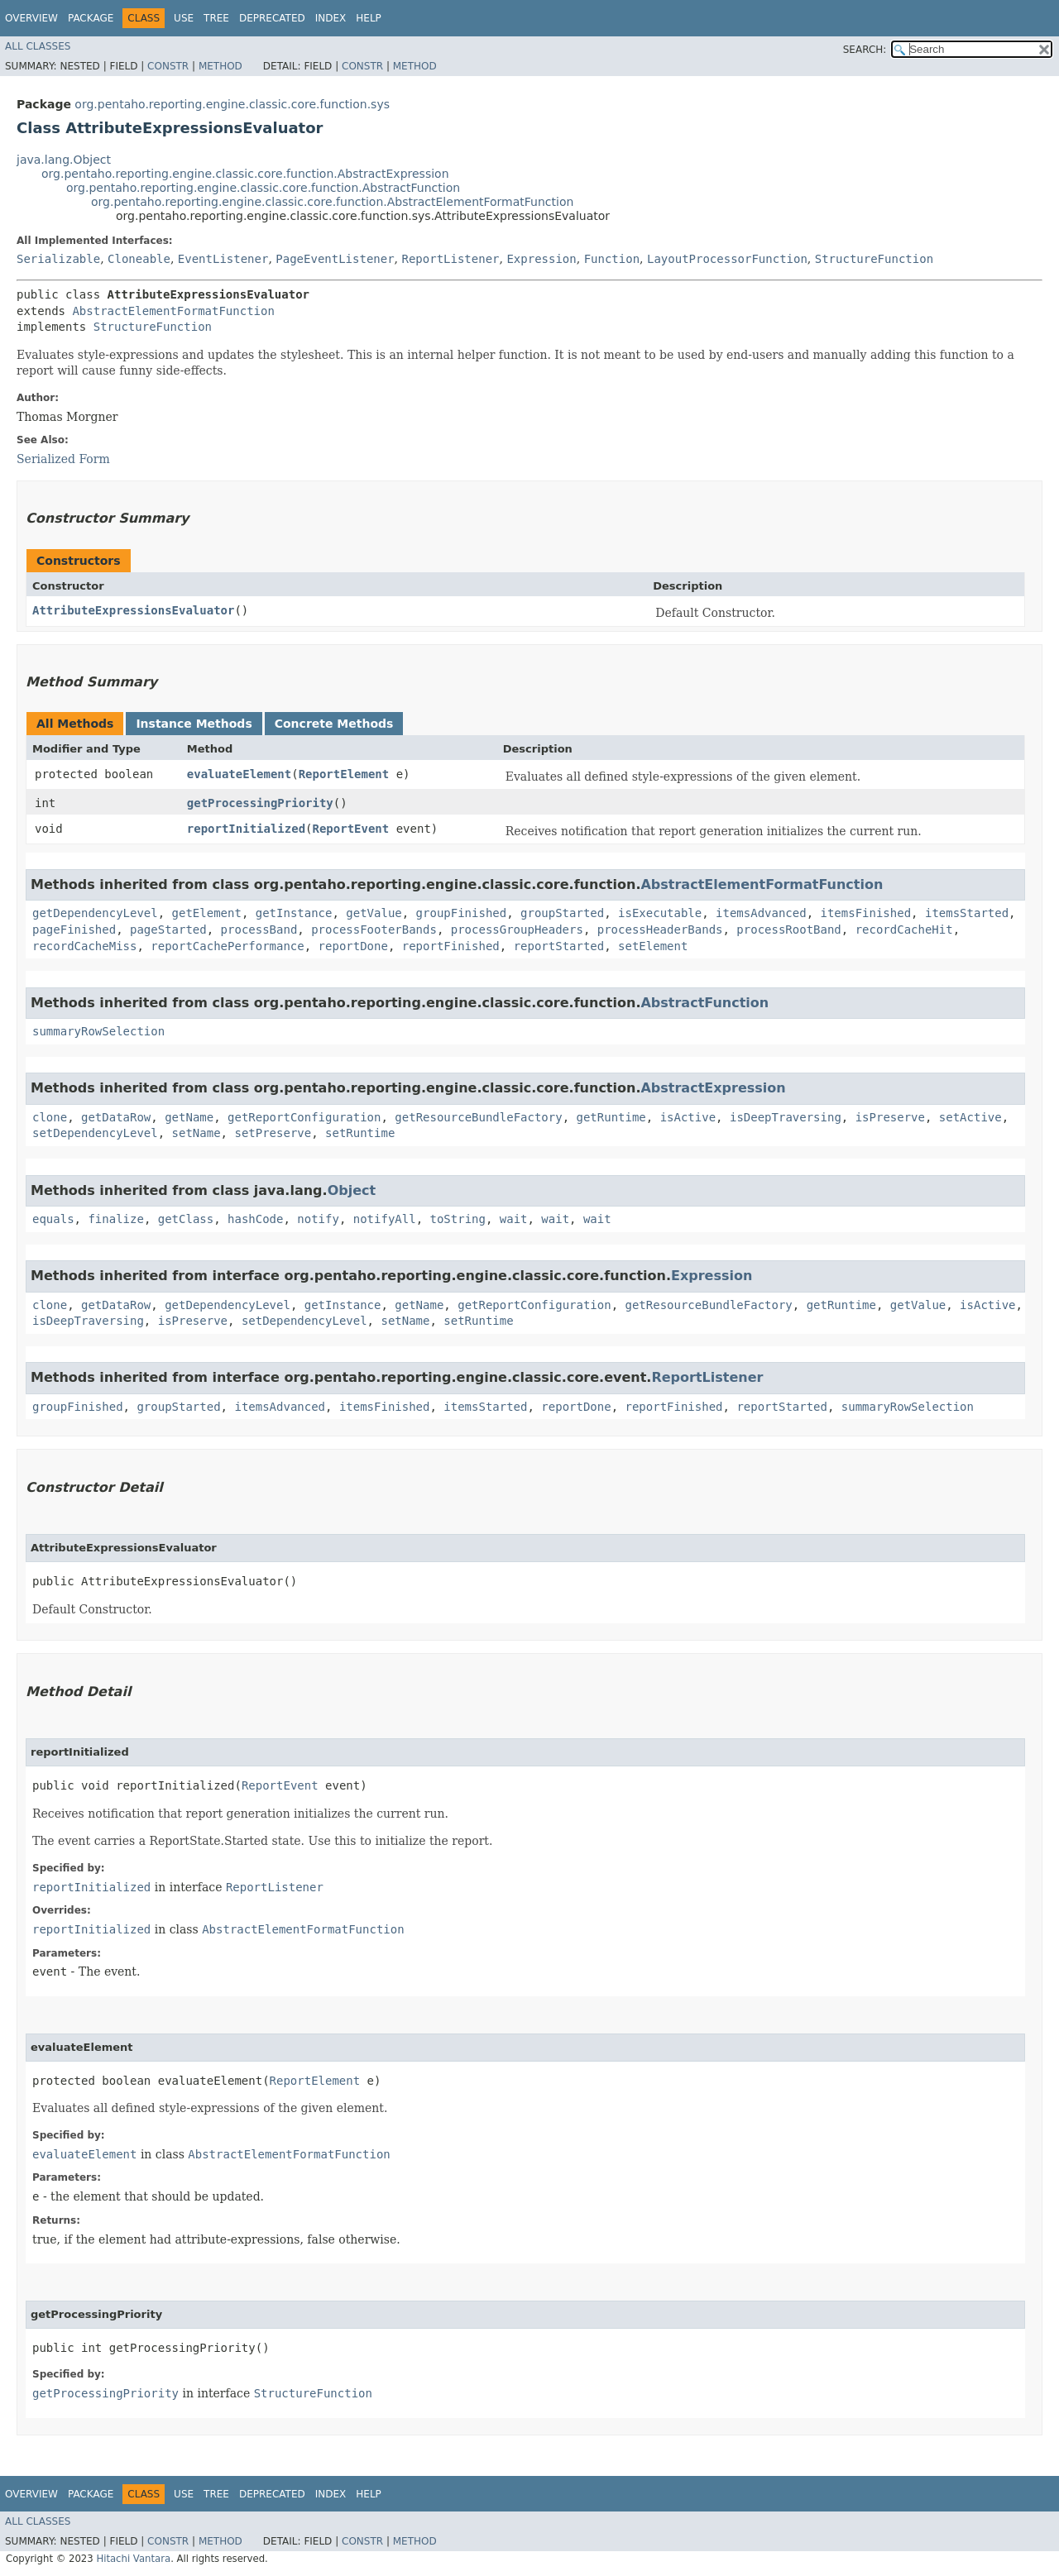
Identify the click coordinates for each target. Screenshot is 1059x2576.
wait (514, 1219)
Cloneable (139, 258)
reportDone (353, 946)
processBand (259, 929)
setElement (653, 946)
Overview (31, 18)
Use (184, 18)
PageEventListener (335, 258)
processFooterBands (374, 929)
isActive (688, 1117)
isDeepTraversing (785, 1117)
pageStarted (168, 929)
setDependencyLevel (95, 1133)
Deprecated (272, 18)
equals (53, 1219)
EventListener (223, 258)
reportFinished (451, 946)
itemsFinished (866, 913)
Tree (216, 18)
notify (318, 1219)
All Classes (37, 46)
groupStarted (562, 913)
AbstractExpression (712, 1088)
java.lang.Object (64, 159)
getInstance (294, 913)
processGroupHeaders (517, 929)
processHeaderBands (660, 929)
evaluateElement (239, 774)
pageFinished (74, 929)
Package (90, 18)
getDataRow (116, 1117)
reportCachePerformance (227, 946)
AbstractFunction (704, 1003)
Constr (168, 66)
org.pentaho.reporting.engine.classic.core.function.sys (232, 104)
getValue (373, 913)
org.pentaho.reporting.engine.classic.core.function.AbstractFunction (263, 187)
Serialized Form (63, 459)
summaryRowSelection (98, 1031)
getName (189, 1117)
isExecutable (660, 913)
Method (220, 66)
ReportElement (344, 774)
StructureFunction (874, 258)
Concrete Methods (334, 723)
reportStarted (559, 946)
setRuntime (360, 1133)
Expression (541, 258)
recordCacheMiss (84, 946)
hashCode (255, 1219)
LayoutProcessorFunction (727, 258)
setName (196, 1133)
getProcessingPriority (260, 803)
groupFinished (461, 913)
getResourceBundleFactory (478, 1117)
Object (352, 1190)
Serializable (58, 258)
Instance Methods (194, 723)
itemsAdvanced (761, 913)
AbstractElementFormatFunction (173, 311)
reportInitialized (246, 828)
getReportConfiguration (304, 1117)
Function (612, 258)
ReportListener (451, 258)
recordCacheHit (904, 929)
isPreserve (890, 1117)
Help (368, 18)
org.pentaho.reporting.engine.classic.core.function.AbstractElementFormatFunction (332, 201)
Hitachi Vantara (133, 2558)
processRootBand (788, 929)
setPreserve (272, 1133)
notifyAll (384, 1219)
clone (49, 1117)
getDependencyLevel (95, 913)
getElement (207, 913)
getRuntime (611, 1117)
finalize (115, 1219)
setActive (970, 1117)
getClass (185, 1219)
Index (331, 18)
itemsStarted (967, 913)
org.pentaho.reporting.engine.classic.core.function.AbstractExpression (245, 173)
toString (457, 1219)
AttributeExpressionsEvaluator (133, 610)
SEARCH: (865, 49)
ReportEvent (351, 828)
